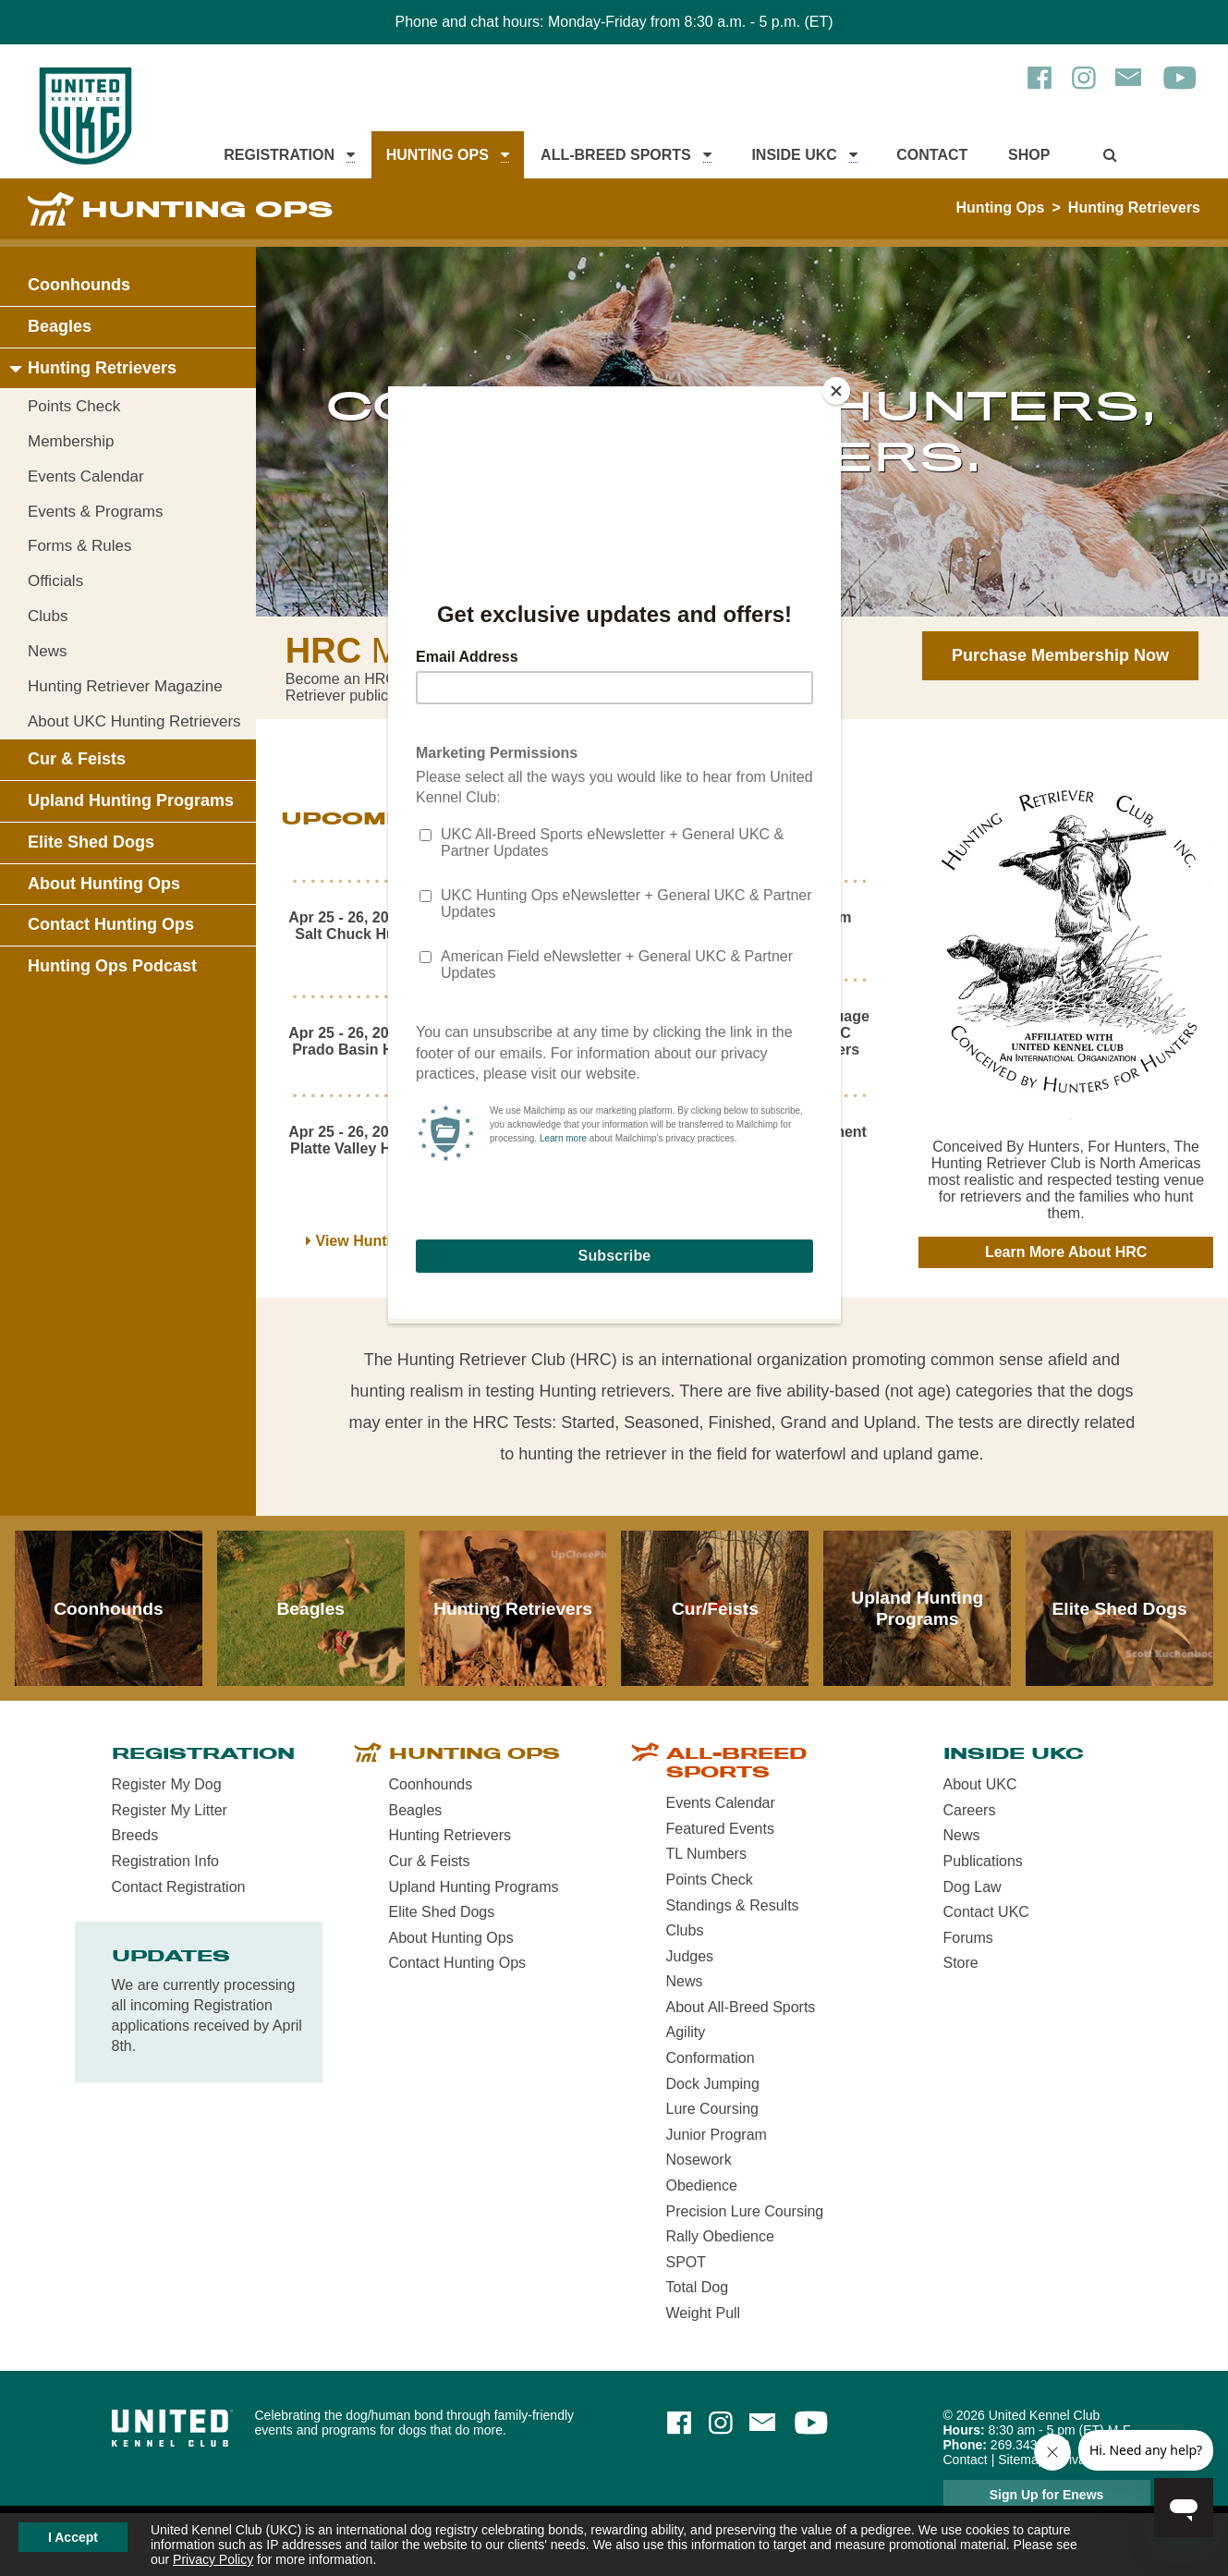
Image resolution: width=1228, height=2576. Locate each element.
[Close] (836, 391)
